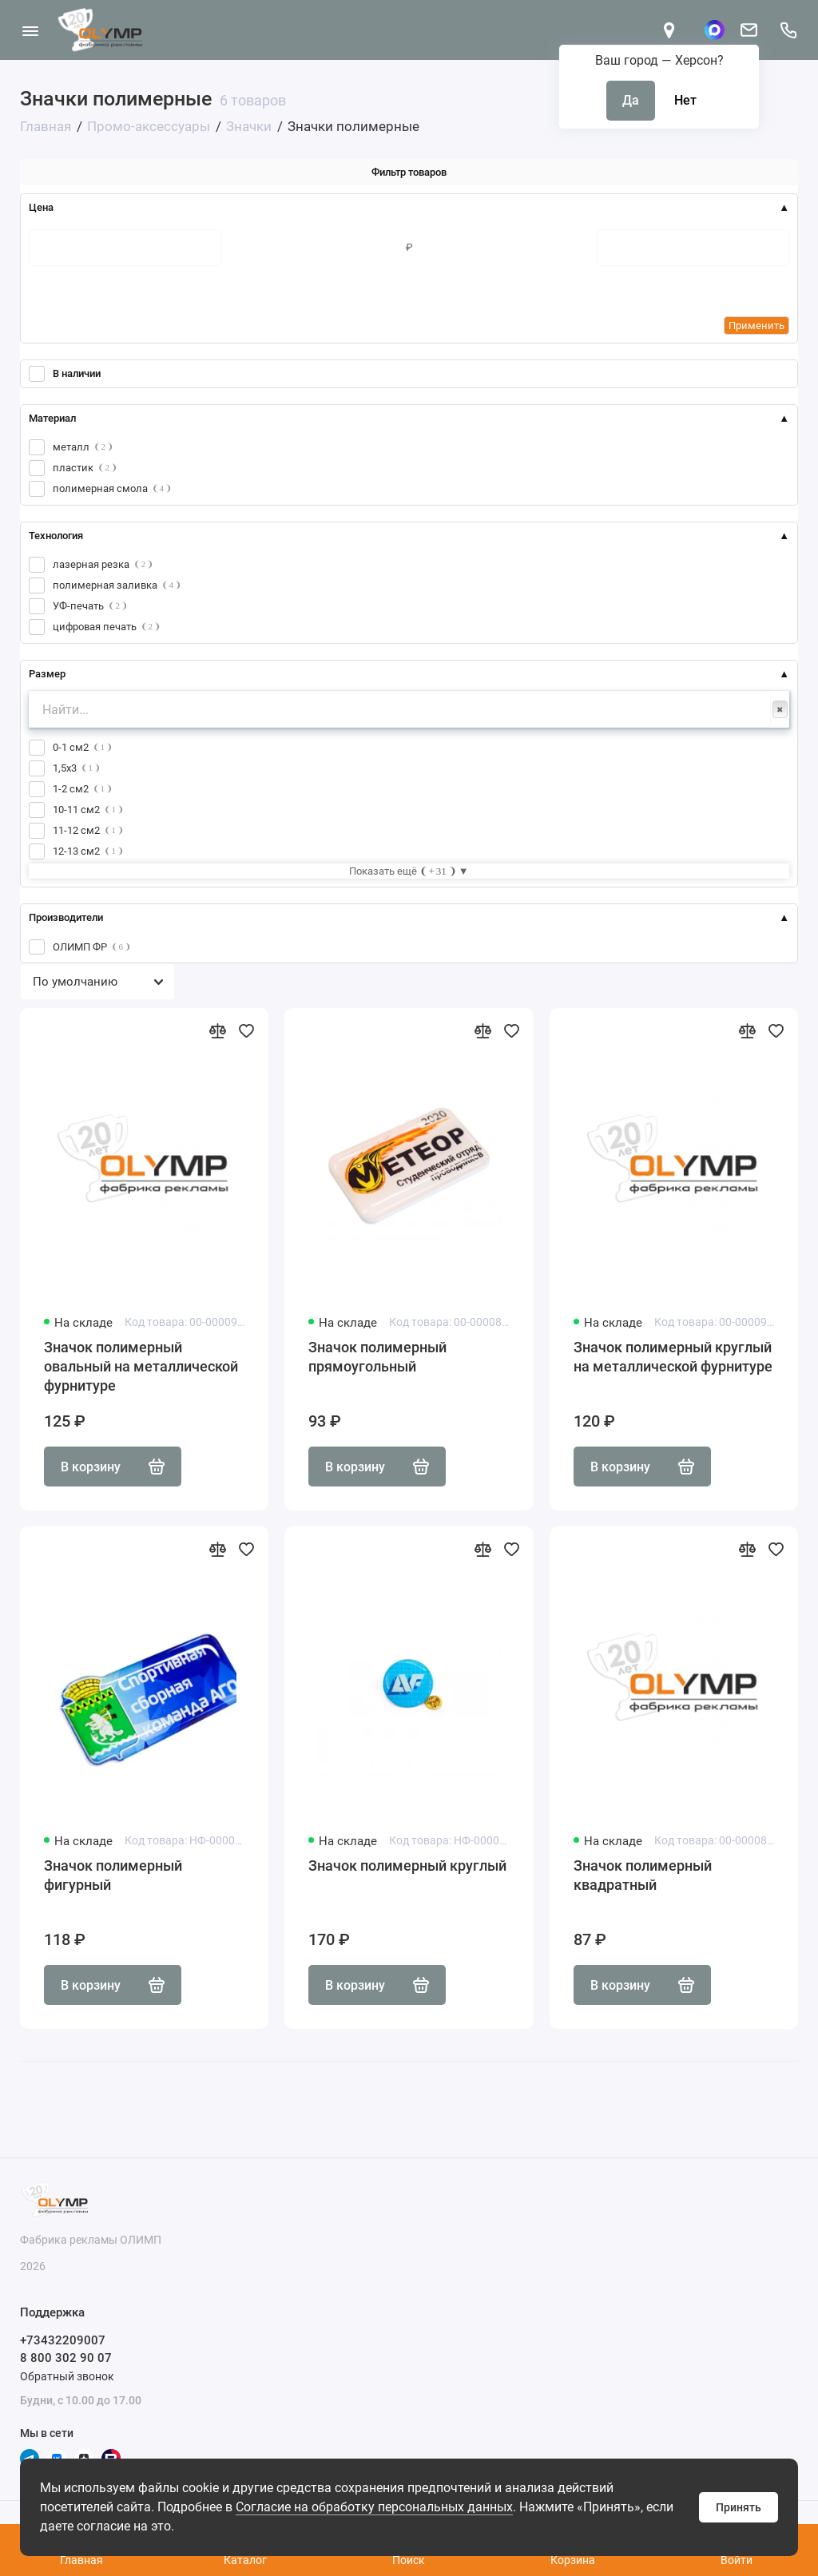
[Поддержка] (788, 30)
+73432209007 (62, 2340)
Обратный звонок (67, 2376)
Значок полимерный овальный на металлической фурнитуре (141, 1366)
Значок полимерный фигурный (113, 1875)
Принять (738, 2507)
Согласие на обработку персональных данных (374, 2506)
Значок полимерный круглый (407, 1865)
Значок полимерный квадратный (643, 1875)
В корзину (113, 1467)
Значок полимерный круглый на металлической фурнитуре (673, 1357)
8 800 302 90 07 (66, 2358)
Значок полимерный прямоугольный (377, 1357)
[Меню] (30, 30)
